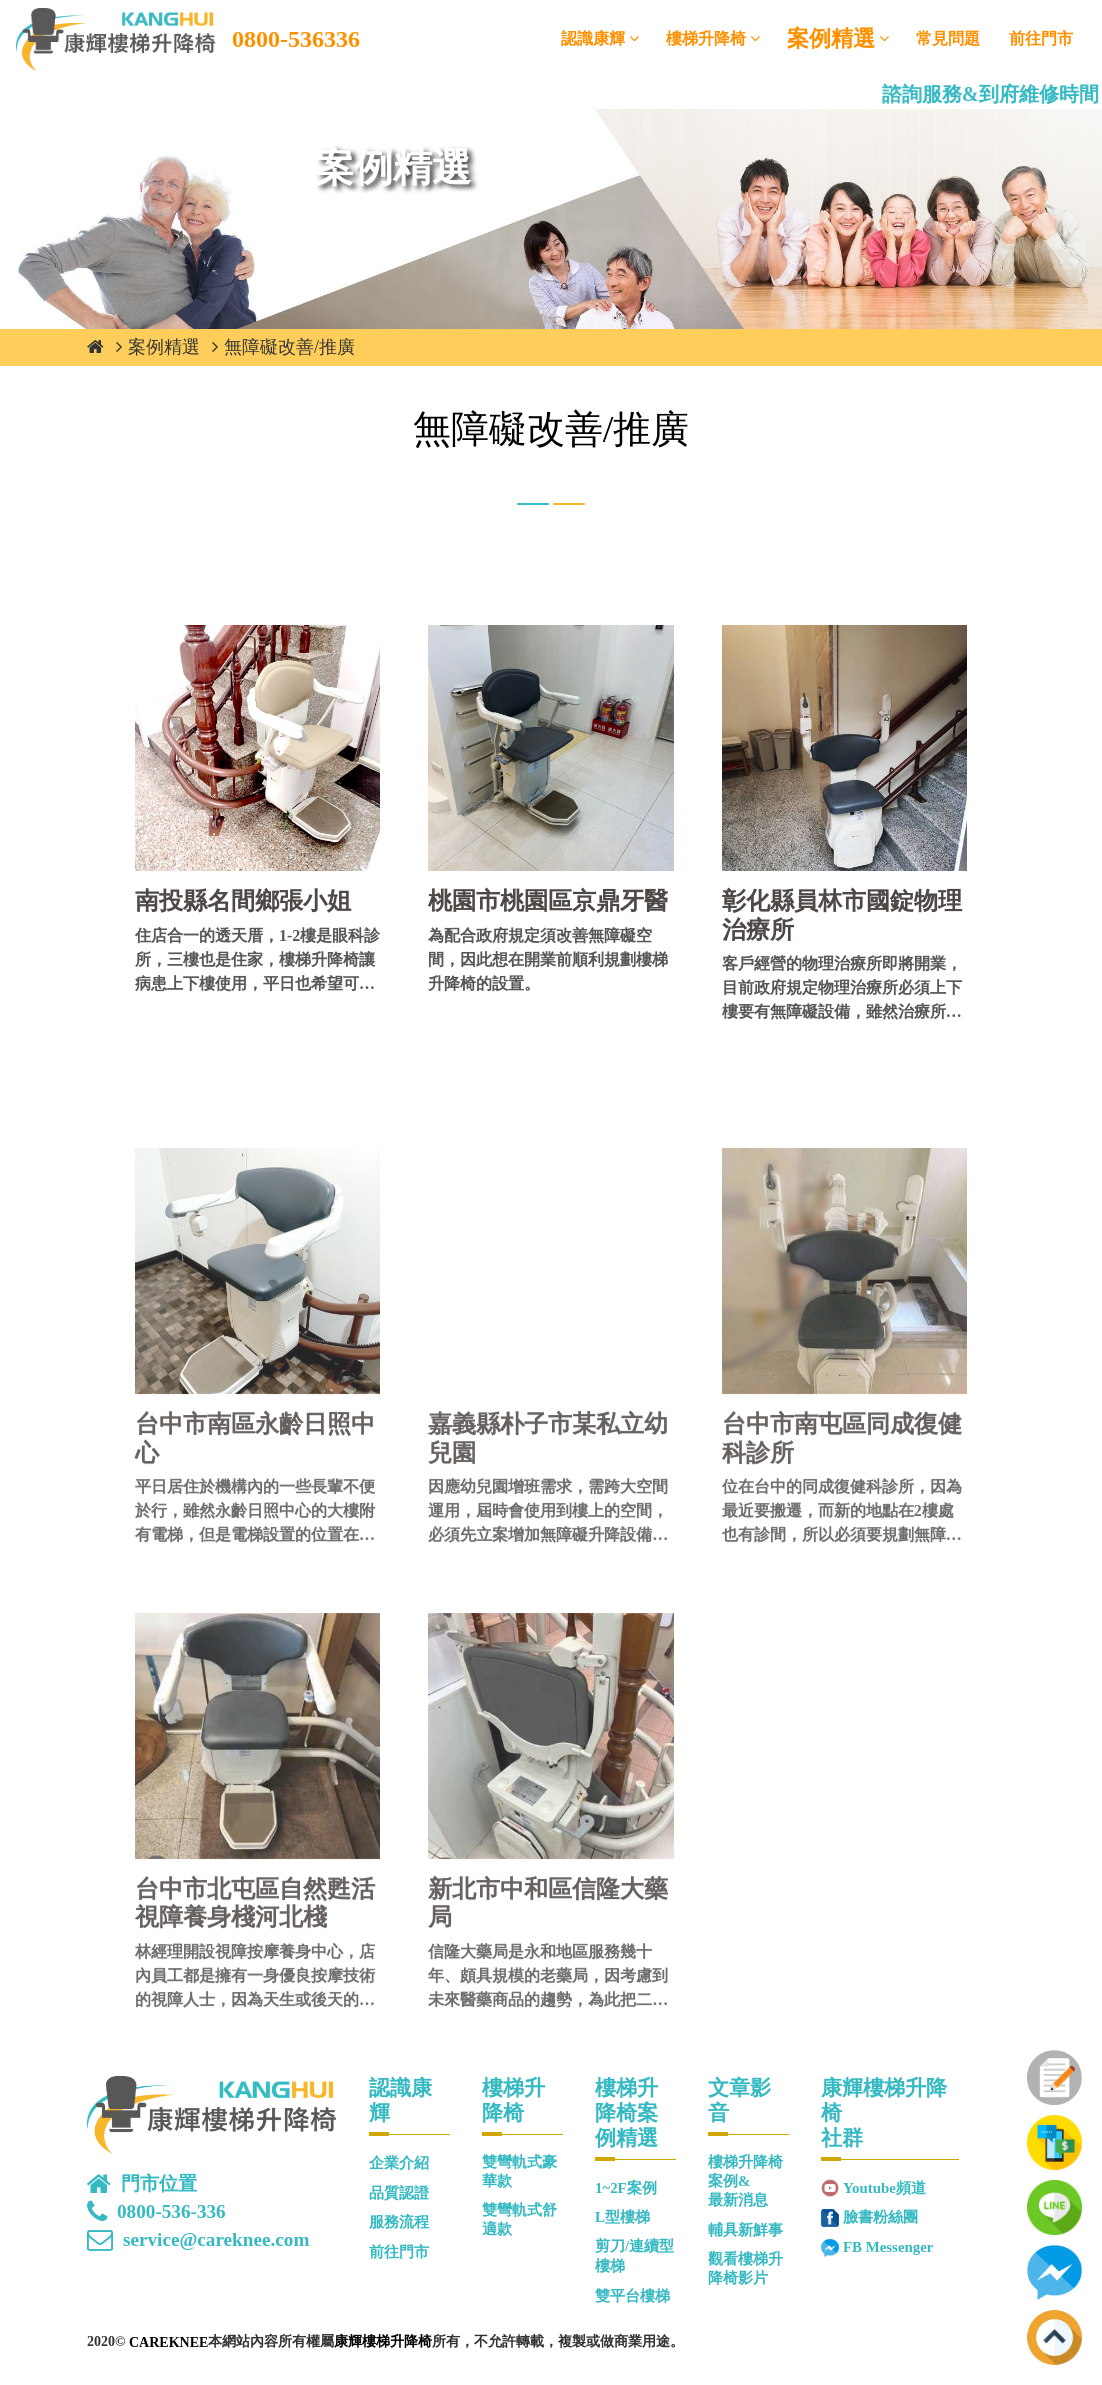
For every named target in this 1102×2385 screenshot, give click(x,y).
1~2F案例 (626, 2188)
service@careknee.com (216, 2240)
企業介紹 (399, 2163)
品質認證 (399, 2193)
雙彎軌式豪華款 (519, 2171)
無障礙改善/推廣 (289, 347)
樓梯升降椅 (706, 38)
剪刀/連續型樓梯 (634, 2255)
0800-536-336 (171, 2212)
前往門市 (1041, 38)
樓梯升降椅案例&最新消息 (745, 2181)
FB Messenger (888, 2247)
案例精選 (831, 38)
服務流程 (399, 2222)
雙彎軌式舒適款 (519, 2219)
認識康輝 (593, 38)
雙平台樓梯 (632, 2296)
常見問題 (948, 38)
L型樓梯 (622, 2217)
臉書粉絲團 (880, 2217)
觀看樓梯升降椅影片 (745, 2268)
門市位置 (159, 2184)
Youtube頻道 (884, 2188)
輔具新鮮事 (745, 2230)
